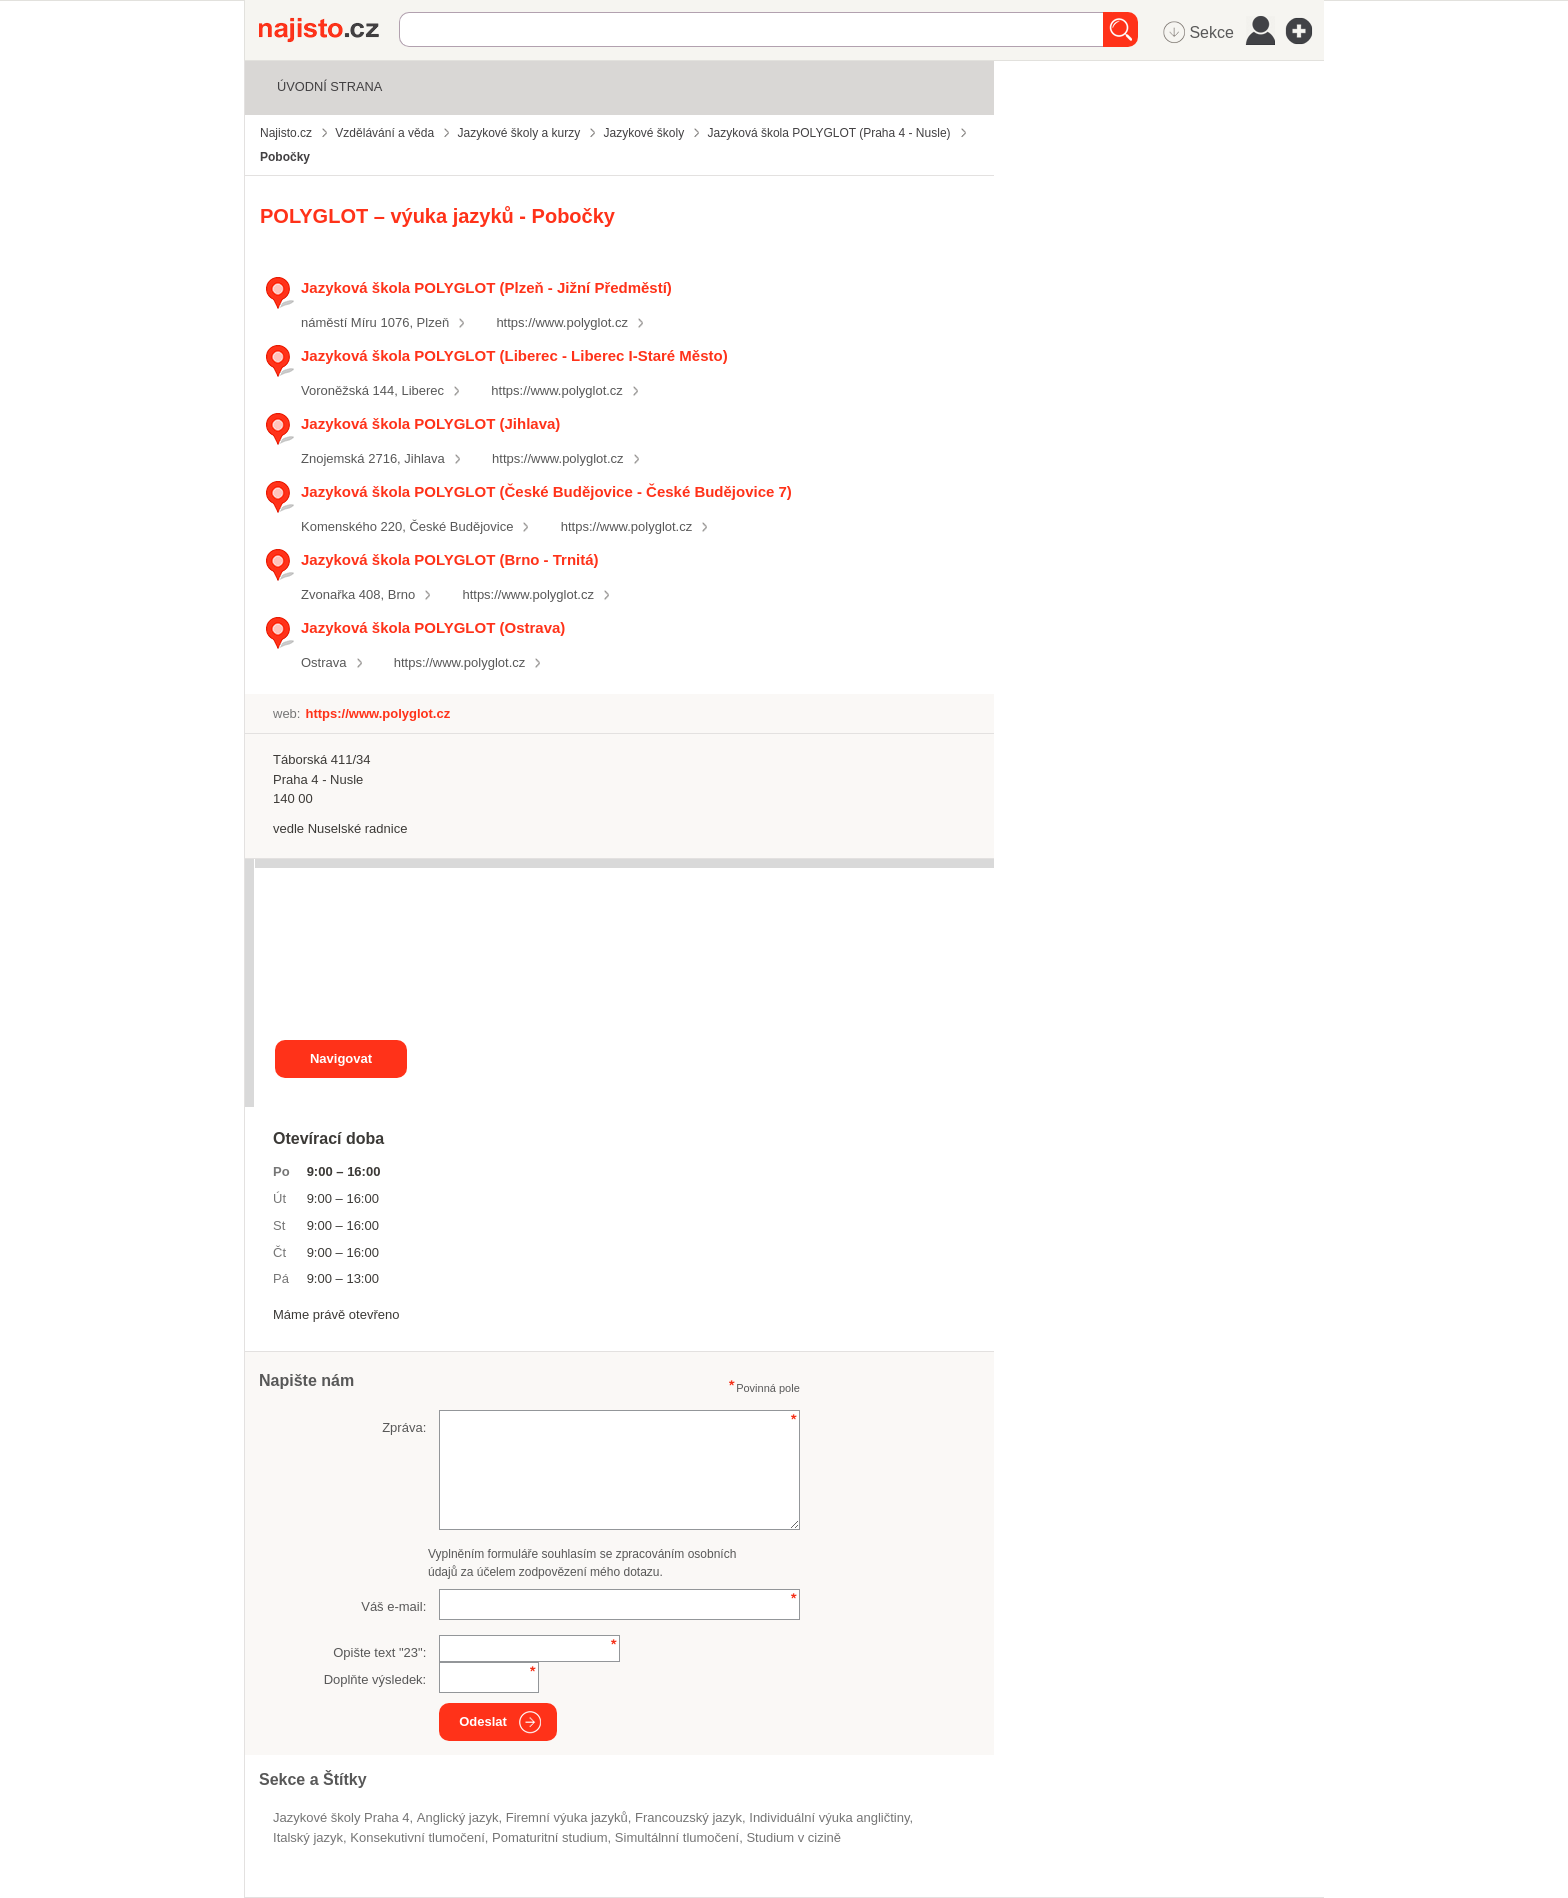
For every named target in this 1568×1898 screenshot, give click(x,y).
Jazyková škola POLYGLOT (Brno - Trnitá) (450, 559)
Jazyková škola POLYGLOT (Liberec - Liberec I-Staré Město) (514, 355)
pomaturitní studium (550, 1837)
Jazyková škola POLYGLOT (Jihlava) (430, 423)
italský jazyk (308, 1837)
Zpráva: (404, 1427)
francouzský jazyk (688, 1817)
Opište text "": (379, 1652)
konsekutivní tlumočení (417, 1837)
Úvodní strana (329, 86)
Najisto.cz (329, 30)
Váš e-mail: (393, 1606)
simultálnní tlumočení (677, 1837)
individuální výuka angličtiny (829, 1817)
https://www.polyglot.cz (562, 322)
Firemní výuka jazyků (567, 1817)
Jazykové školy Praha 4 (341, 1817)
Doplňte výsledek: (375, 1679)
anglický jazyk (458, 1817)
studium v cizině (793, 1837)
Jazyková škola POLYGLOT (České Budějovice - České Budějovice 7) (546, 491)
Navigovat (341, 1058)
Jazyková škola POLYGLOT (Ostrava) (433, 627)
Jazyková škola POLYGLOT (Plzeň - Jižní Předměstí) (486, 287)
